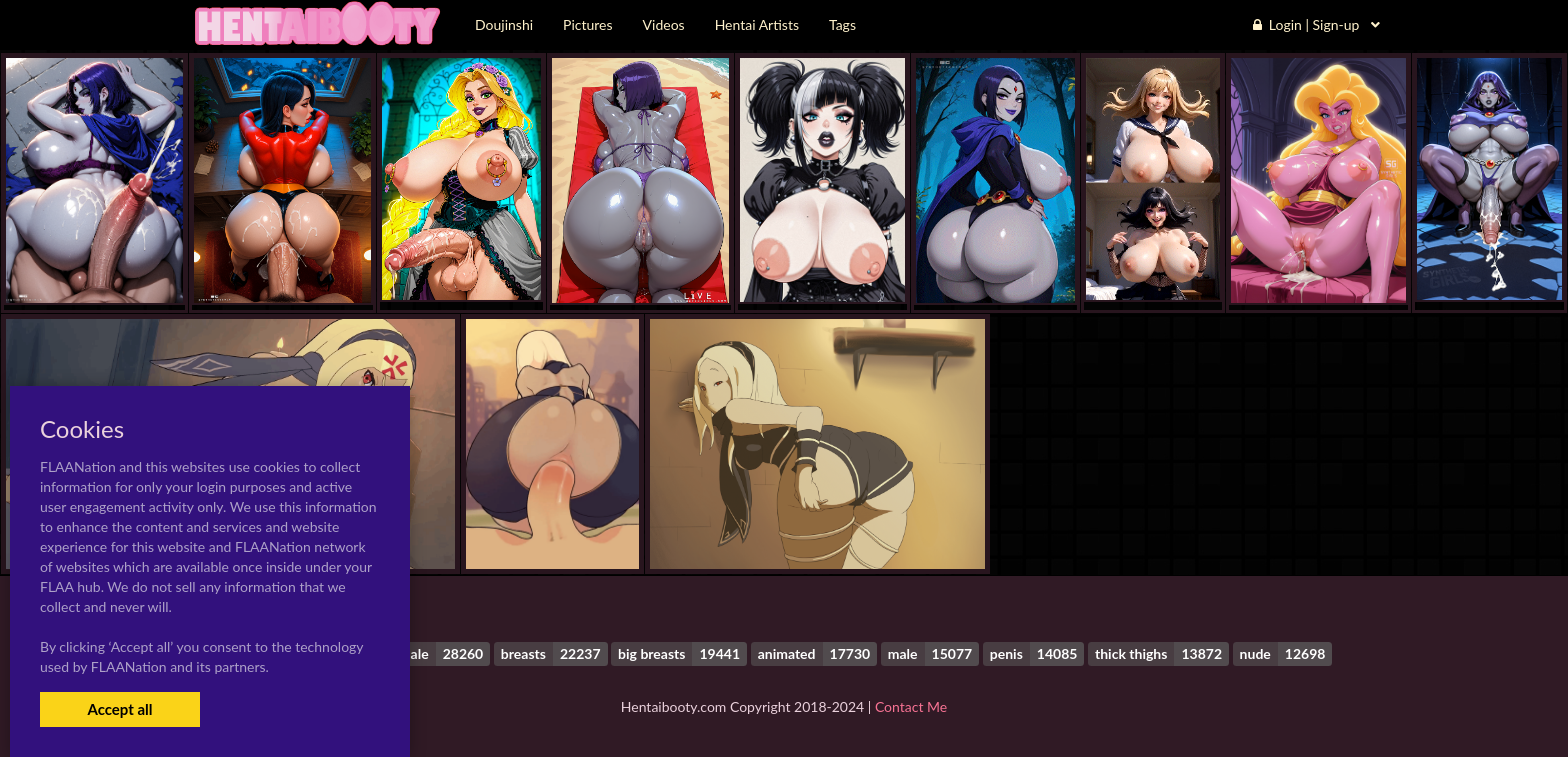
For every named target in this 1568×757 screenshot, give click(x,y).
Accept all (119, 709)
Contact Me (911, 706)
